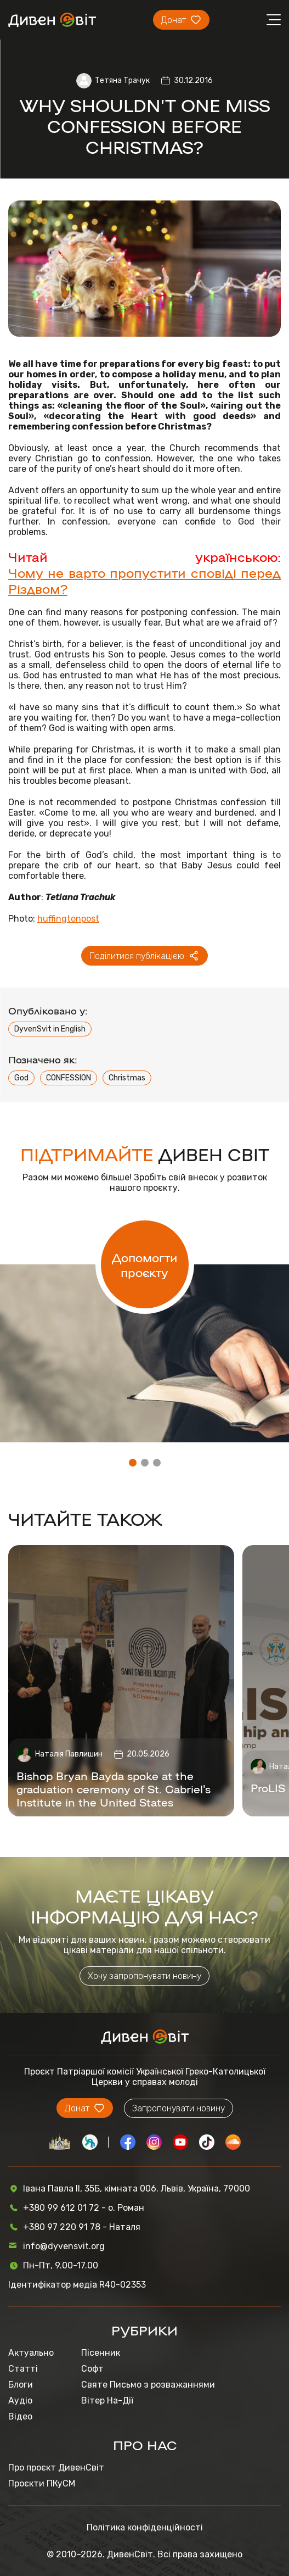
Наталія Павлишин (69, 1754)
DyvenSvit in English (50, 1029)
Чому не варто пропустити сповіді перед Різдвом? (144, 580)
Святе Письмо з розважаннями (148, 2384)
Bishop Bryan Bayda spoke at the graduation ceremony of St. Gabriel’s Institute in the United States (113, 1788)
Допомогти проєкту (144, 1264)
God (21, 1078)
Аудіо (20, 2400)
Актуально (31, 2353)
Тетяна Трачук (122, 80)
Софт (92, 2368)
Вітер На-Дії (107, 2400)
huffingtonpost (68, 918)
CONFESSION (68, 1078)
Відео (20, 2416)
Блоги (20, 2384)
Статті (23, 2368)
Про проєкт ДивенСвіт (56, 2467)
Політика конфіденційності (145, 2527)
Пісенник (100, 2353)
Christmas (127, 1078)
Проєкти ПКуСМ (41, 2483)
